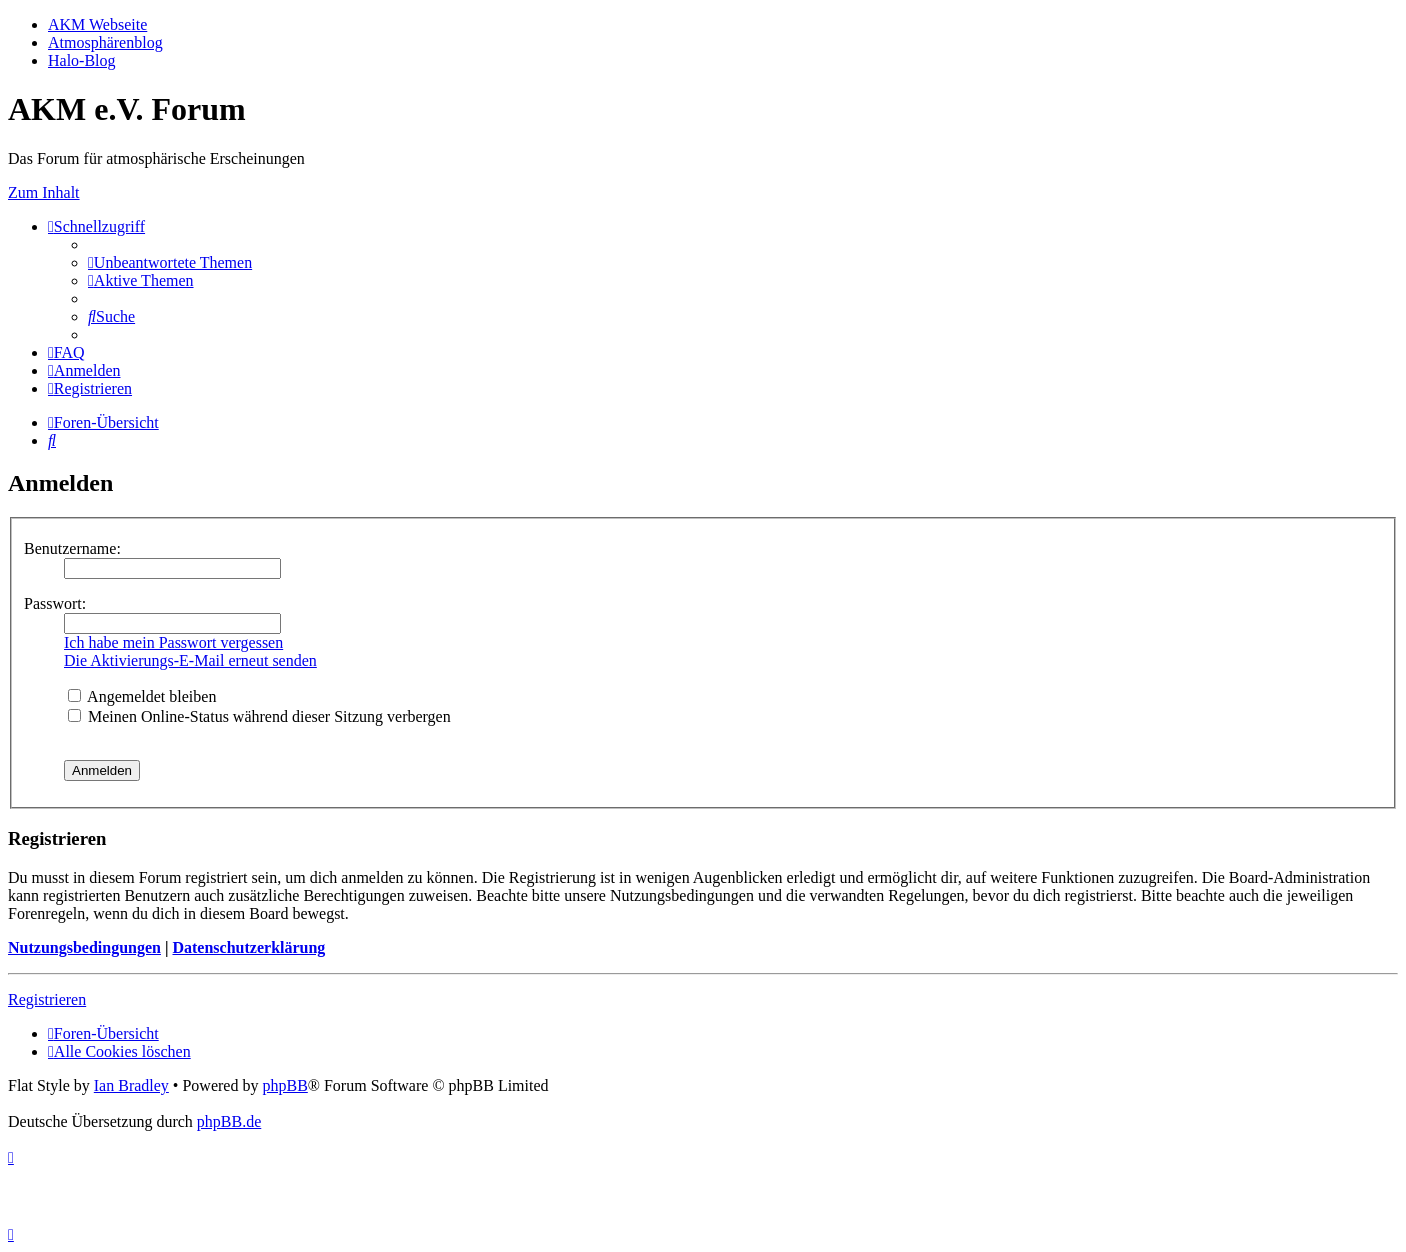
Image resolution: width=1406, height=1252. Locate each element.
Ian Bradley (131, 1085)
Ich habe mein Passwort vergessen (173, 642)
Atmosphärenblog (105, 42)
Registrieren (47, 999)
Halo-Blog (82, 60)
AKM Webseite (97, 24)
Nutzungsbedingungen (84, 947)
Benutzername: (72, 548)
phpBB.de (229, 1121)
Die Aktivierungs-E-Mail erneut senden (190, 660)
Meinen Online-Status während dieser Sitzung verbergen (259, 716)
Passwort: (55, 603)
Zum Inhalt (44, 192)
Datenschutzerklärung (248, 947)
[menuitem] (170, 262)
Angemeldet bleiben (142, 696)
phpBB (284, 1085)
